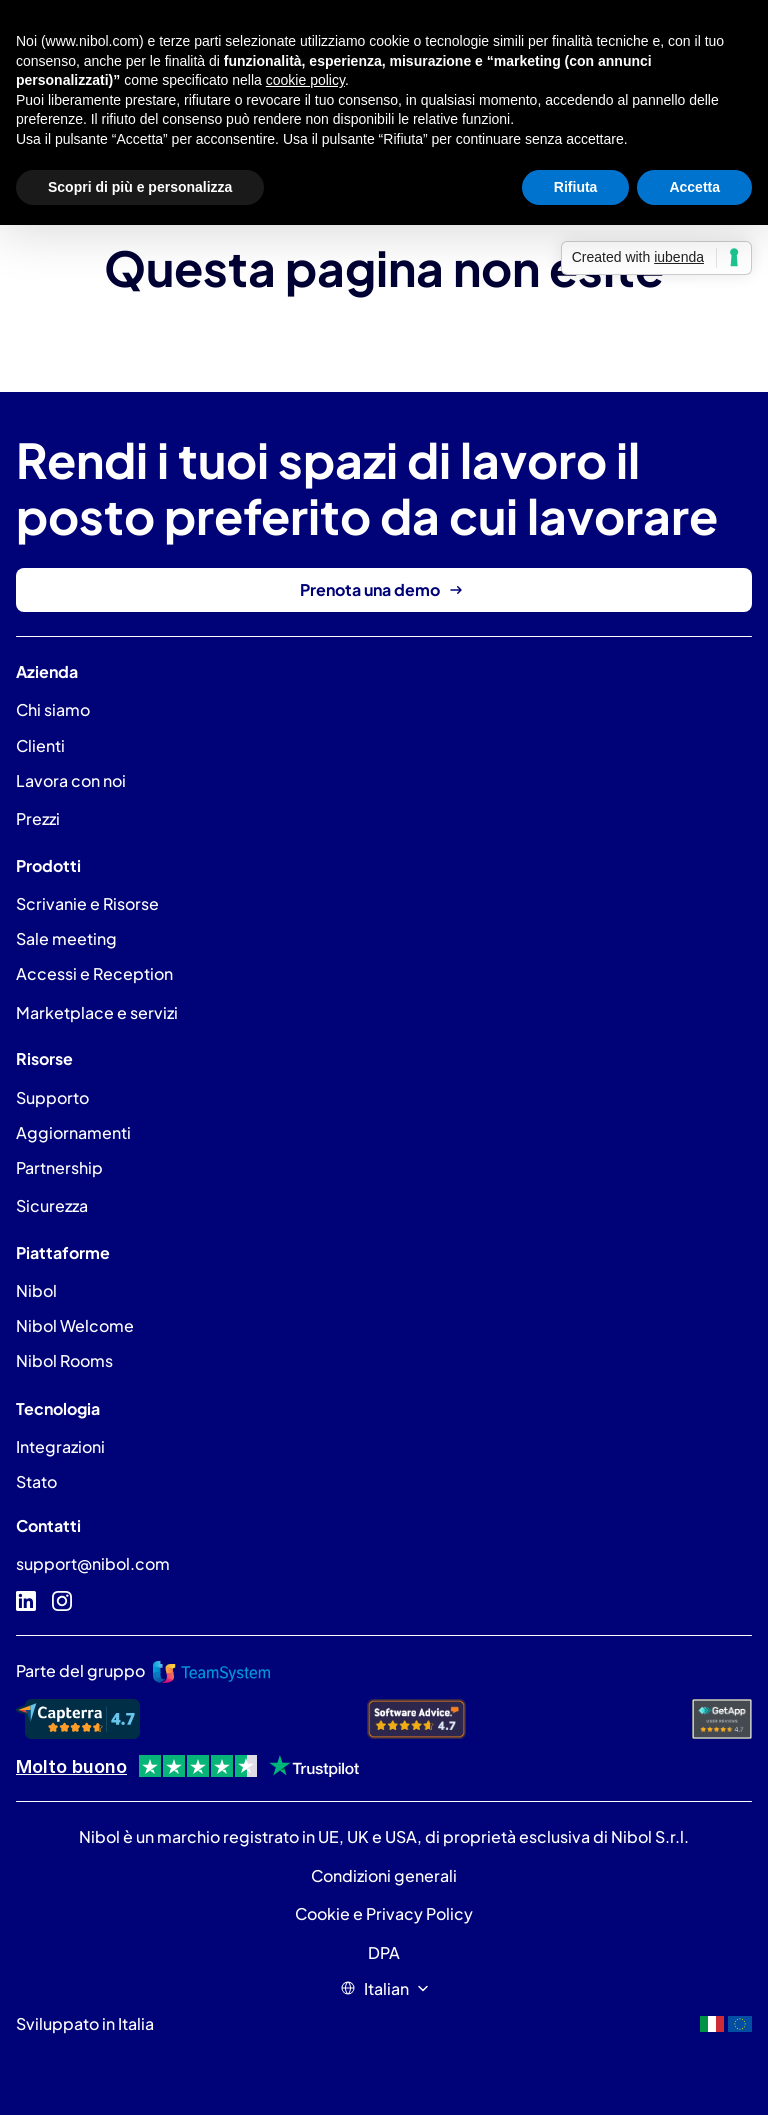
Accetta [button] (694, 187)
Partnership (59, 1167)
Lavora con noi (71, 780)
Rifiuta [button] (576, 187)
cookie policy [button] (305, 80)
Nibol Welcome (75, 1325)
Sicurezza (52, 1205)
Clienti (40, 745)
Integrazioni (60, 1446)
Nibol (36, 1290)
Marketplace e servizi (97, 1012)
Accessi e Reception (94, 973)
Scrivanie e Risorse (87, 903)
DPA (384, 1952)
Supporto (52, 1097)
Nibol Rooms (64, 1360)
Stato (36, 1481)
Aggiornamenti (73, 1132)
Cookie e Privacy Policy (384, 1913)
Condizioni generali (384, 1875)
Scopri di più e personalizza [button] (140, 187)
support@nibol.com (93, 1563)
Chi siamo (53, 709)
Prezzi (38, 818)
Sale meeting (66, 938)
